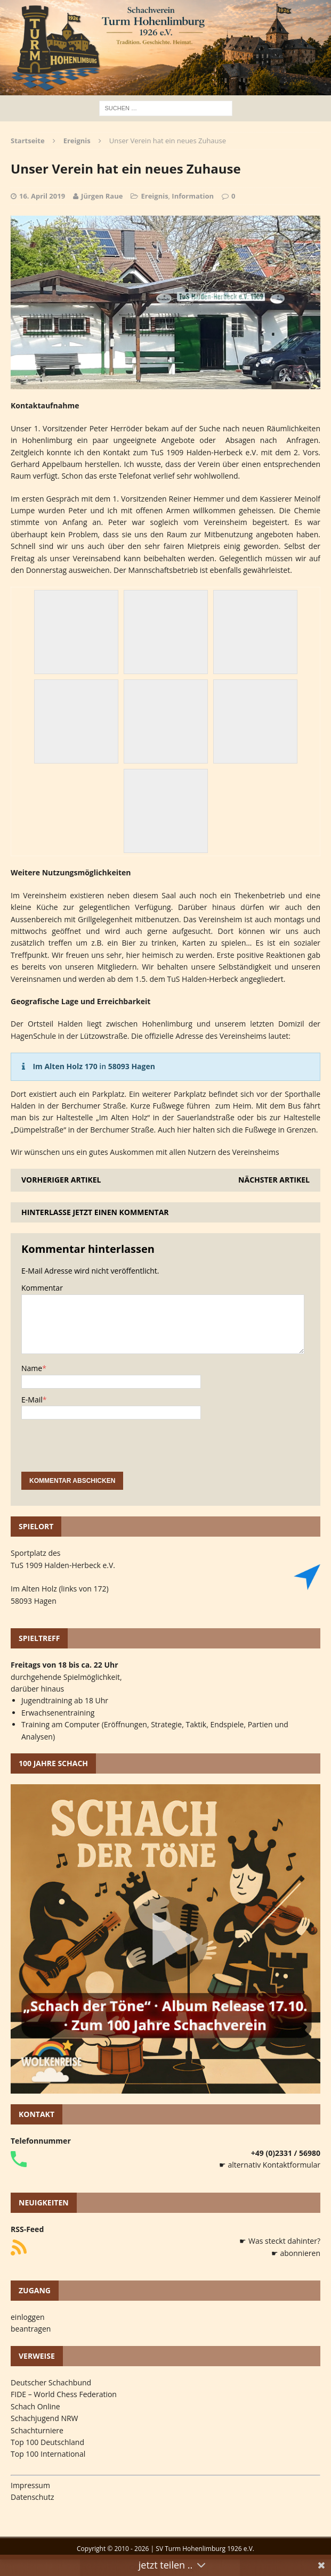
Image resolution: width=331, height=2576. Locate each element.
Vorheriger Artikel (61, 1180)
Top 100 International (48, 2454)
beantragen (31, 2329)
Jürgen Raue (102, 196)
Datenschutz (32, 2497)
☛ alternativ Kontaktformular (269, 2165)
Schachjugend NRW (44, 2418)
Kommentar (42, 1288)
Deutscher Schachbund (51, 2382)
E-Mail (32, 1399)
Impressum (30, 2485)
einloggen (28, 2317)
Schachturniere (37, 2430)
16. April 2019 (42, 196)
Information (193, 196)
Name (31, 1368)
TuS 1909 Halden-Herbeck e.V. (63, 1565)
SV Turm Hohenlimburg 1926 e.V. (205, 2548)
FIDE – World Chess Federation (64, 2394)
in (94, 1066)
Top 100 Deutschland (47, 2442)
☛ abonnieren (295, 2253)
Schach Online (35, 2406)
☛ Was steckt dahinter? (279, 2241)
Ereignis (154, 196)
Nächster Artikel (274, 1180)
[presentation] (102, 1451)
